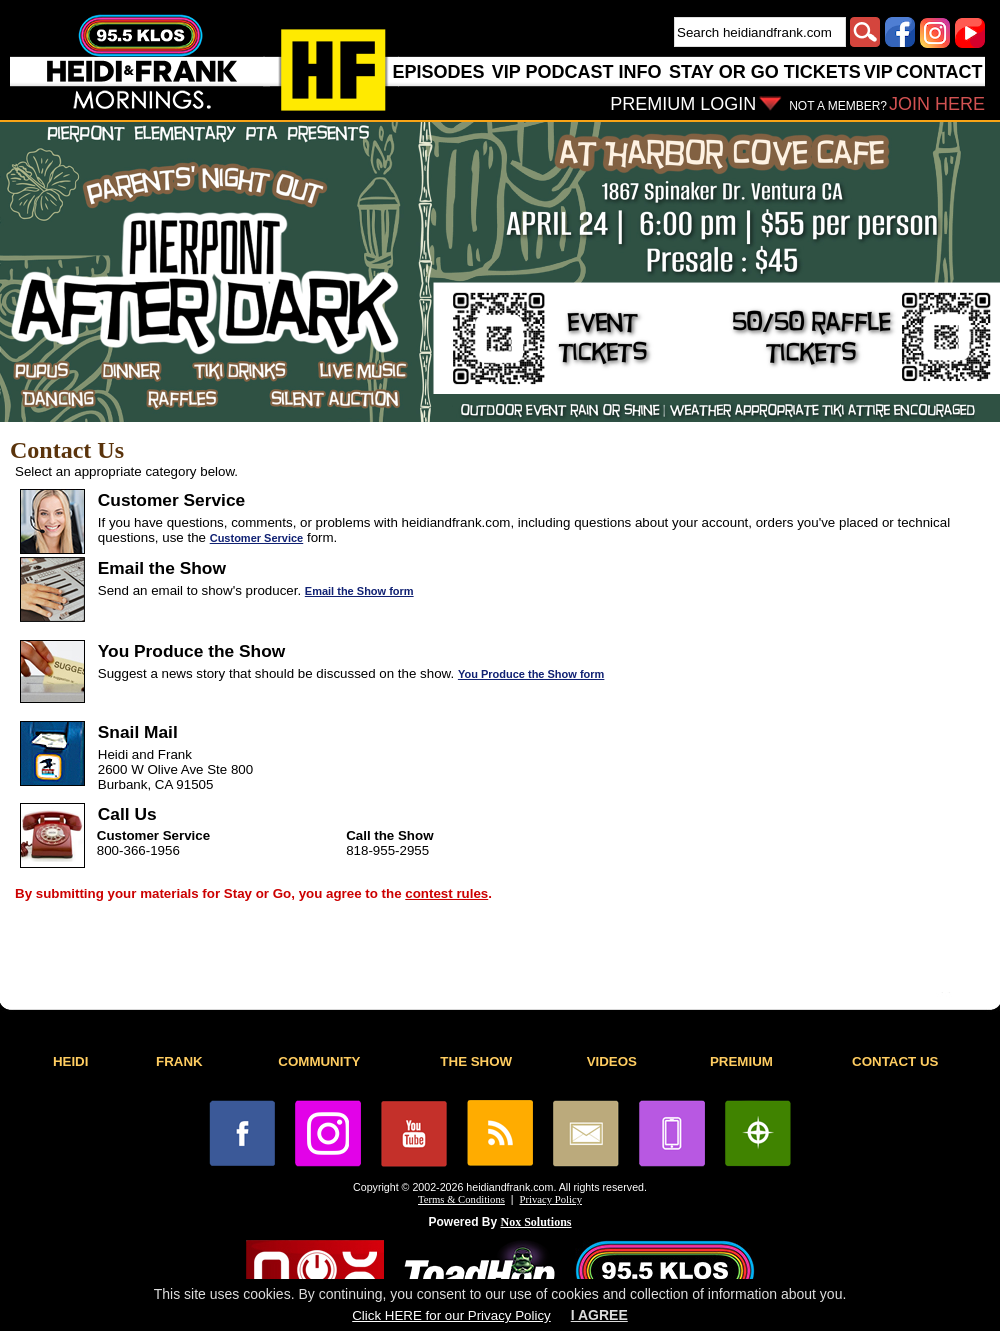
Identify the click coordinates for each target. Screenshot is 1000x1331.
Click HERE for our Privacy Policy (451, 1315)
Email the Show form (359, 591)
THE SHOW (476, 1061)
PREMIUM (741, 1061)
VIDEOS (612, 1061)
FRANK (179, 1061)
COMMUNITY (319, 1061)
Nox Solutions (536, 1222)
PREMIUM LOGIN (683, 104)
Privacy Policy (551, 1199)
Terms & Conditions (461, 1199)
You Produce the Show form (531, 674)
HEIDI (71, 1061)
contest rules (446, 893)
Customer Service (257, 538)
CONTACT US (895, 1061)
